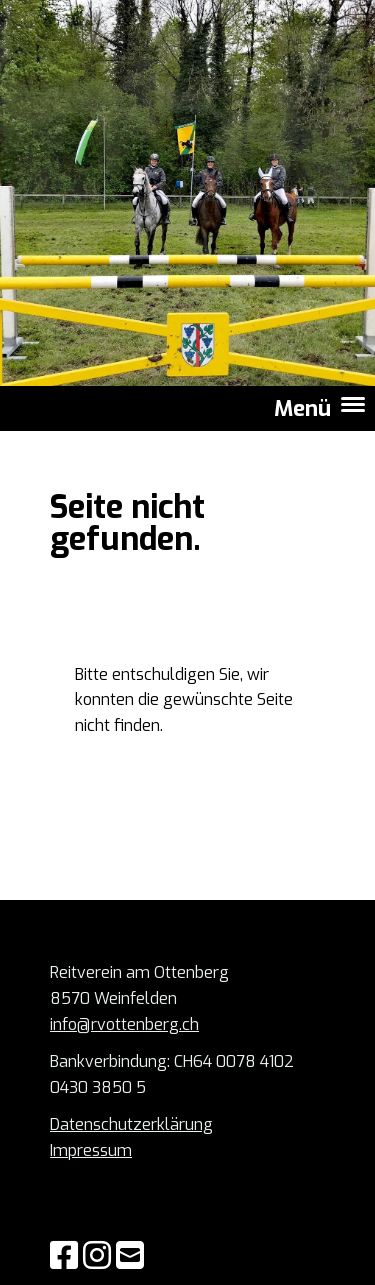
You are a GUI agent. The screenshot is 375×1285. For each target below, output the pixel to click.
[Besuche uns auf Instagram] (97, 1256)
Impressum (91, 1150)
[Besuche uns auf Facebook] (64, 1256)
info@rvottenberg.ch (124, 1024)
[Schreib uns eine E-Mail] (130, 1256)
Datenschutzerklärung (131, 1124)
